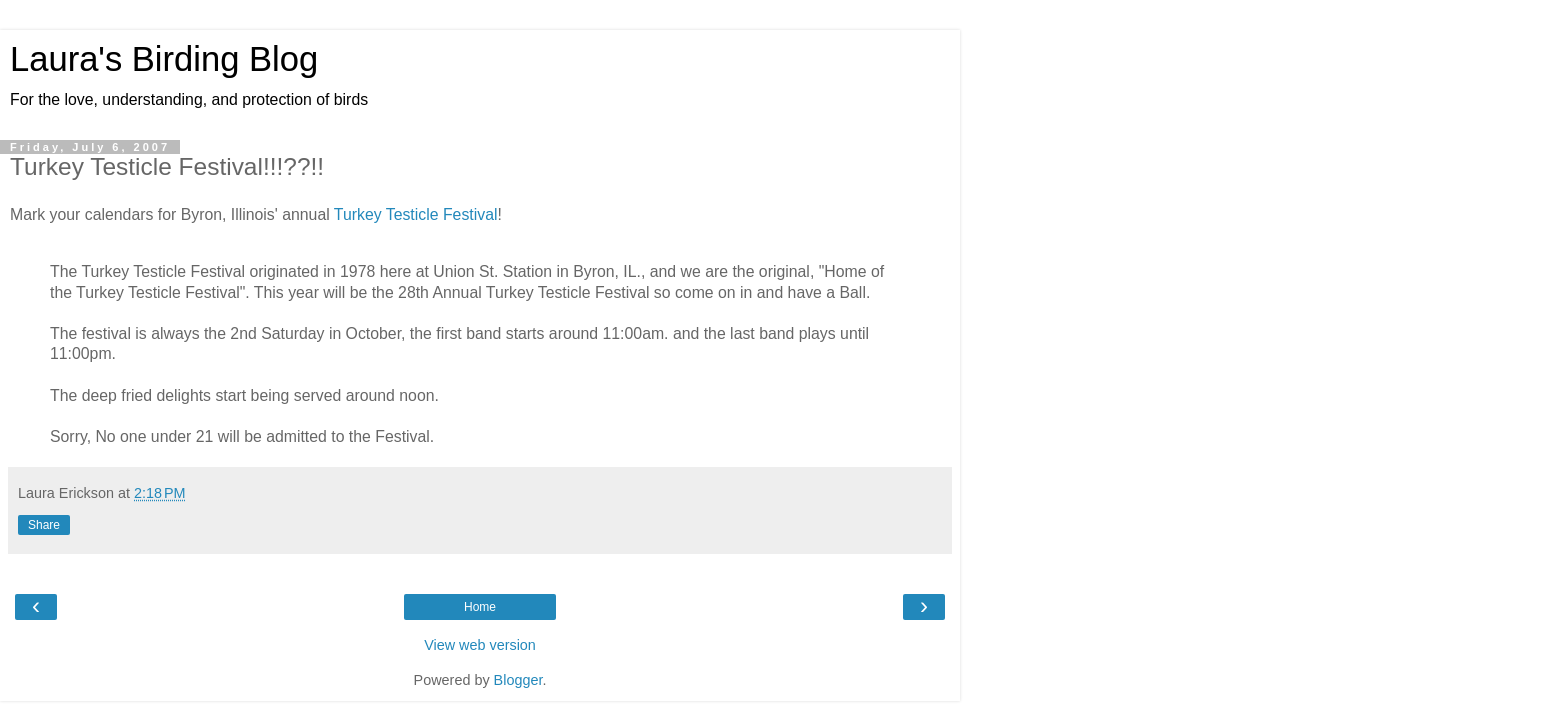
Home (480, 607)
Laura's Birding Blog (164, 59)
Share (44, 525)
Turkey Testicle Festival (416, 214)
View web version (480, 645)
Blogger (518, 680)
